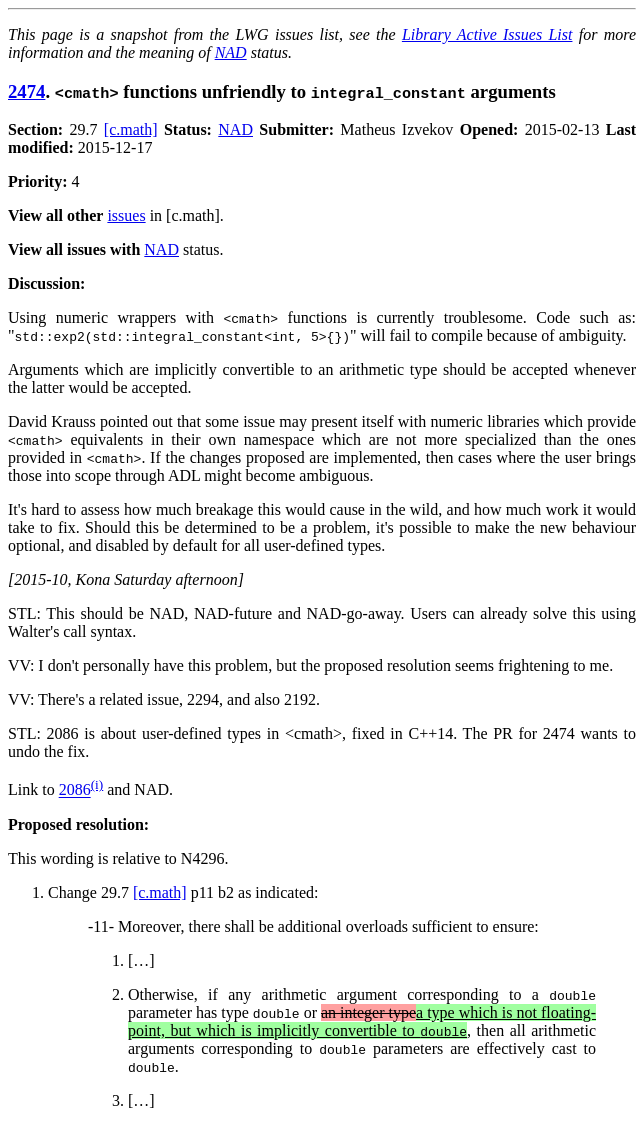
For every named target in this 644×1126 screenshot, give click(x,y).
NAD (231, 52)
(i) (97, 784)
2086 (75, 790)
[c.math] (131, 129)
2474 (26, 91)
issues (126, 215)
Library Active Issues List (487, 34)
